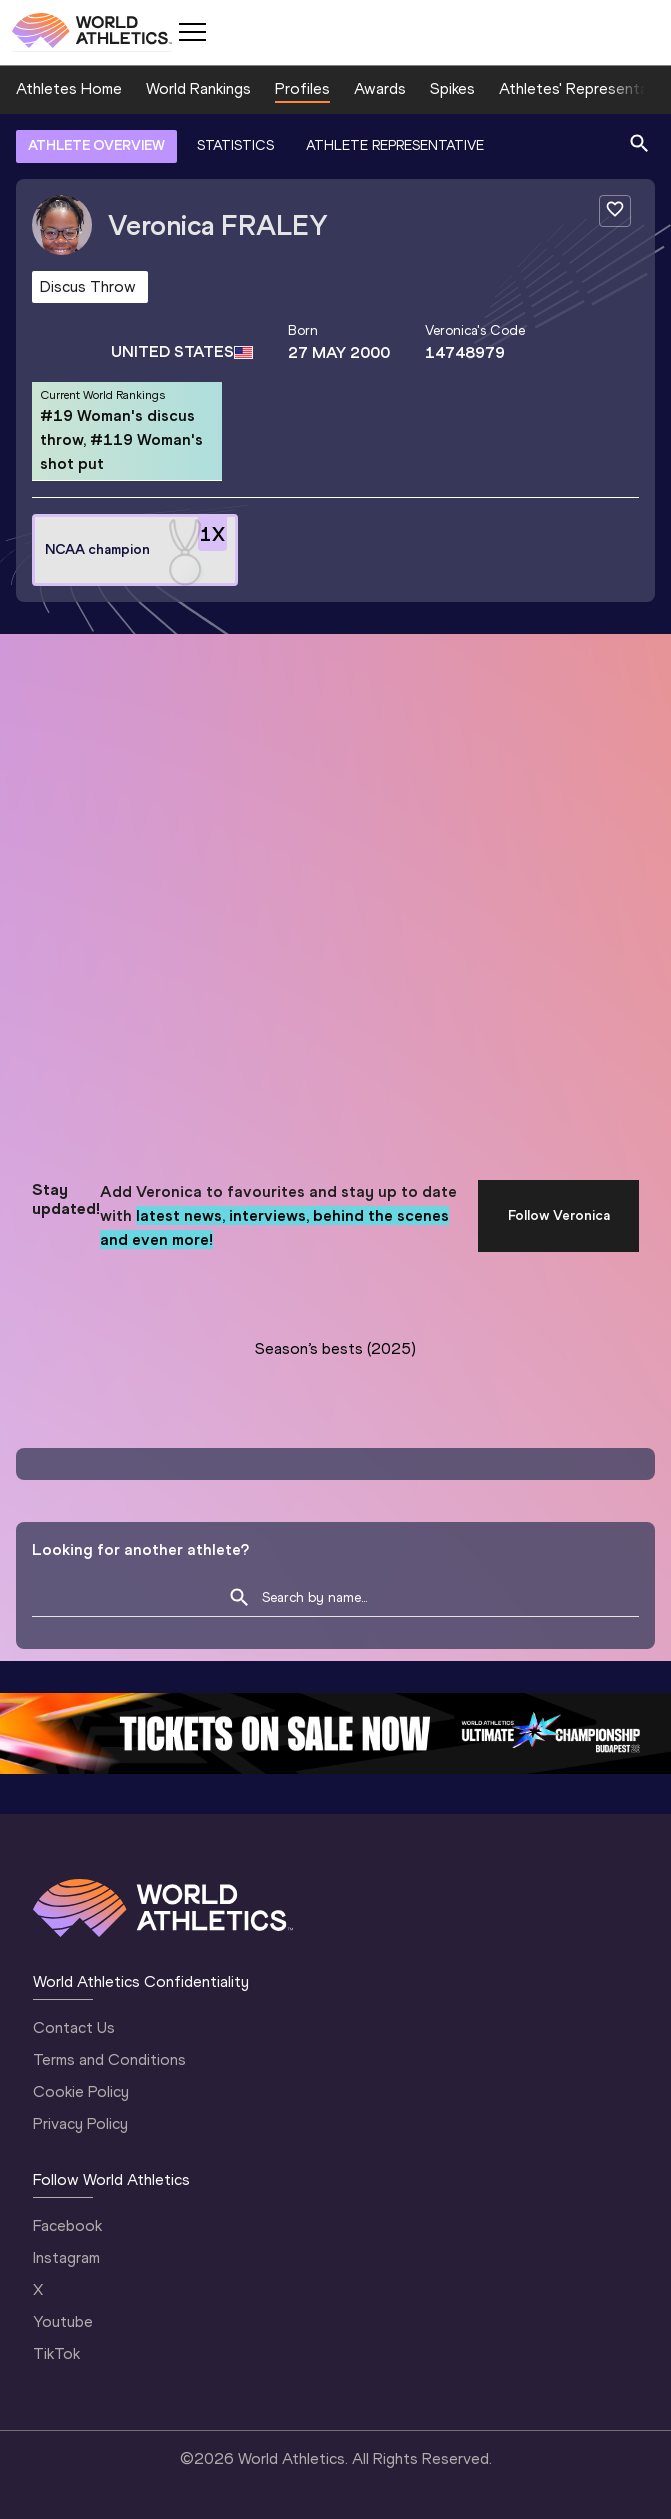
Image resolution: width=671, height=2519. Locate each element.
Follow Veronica (559, 1215)
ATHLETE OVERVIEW (96, 145)
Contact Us (74, 2027)
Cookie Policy (81, 2091)
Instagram (66, 2257)
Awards (380, 88)
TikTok (56, 2353)
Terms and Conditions (109, 2059)
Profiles (302, 88)
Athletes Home (69, 88)
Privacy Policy (80, 2123)
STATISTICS (235, 145)
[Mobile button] (192, 32)
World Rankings (198, 88)
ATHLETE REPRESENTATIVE (395, 145)
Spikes (452, 88)
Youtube (63, 2321)
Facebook (67, 2225)
